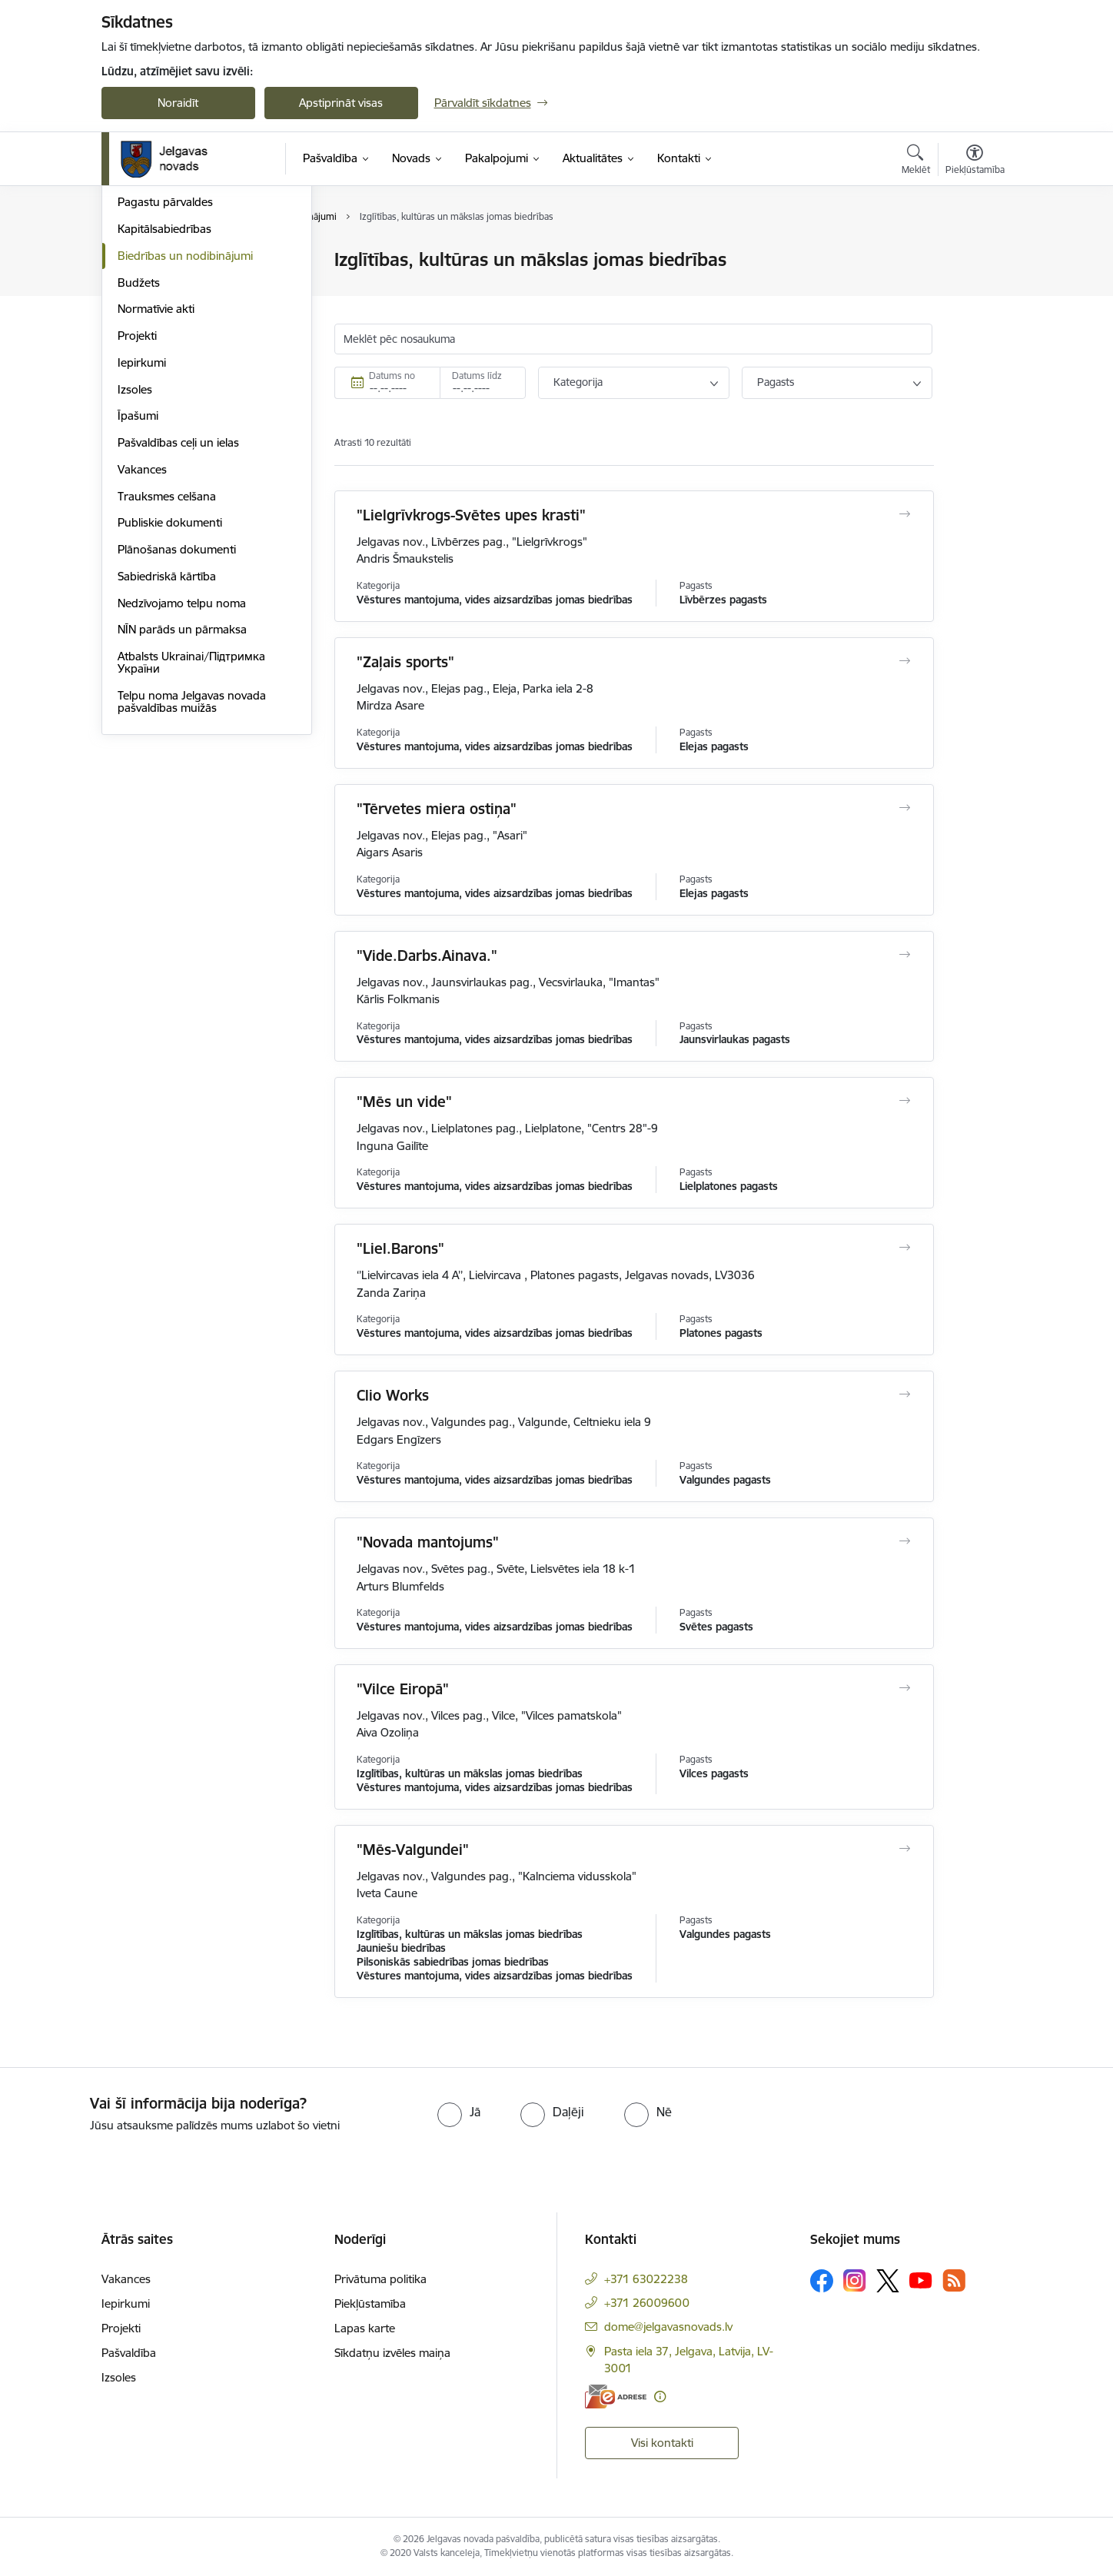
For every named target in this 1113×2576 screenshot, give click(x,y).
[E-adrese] (615, 2396)
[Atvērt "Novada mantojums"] (904, 1541)
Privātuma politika (380, 2279)
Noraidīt (178, 102)
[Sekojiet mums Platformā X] (887, 2280)
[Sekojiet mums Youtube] (920, 2280)
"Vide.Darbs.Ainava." (427, 955)
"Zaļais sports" (405, 662)
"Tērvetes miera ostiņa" (437, 808)
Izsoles (135, 554)
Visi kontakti (662, 2442)
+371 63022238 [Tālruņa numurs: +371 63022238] (646, 2279)
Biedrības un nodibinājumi (185, 421)
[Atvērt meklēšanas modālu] (916, 161)
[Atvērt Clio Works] (904, 1394)
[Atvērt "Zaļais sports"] (904, 661)
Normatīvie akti (156, 474)
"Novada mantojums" (428, 1542)
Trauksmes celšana (167, 661)
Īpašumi (138, 581)
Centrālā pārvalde (163, 314)
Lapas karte (364, 2328)
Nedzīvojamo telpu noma (182, 768)
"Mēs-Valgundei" (413, 1849)
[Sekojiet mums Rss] (953, 2280)
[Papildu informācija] (660, 2396)
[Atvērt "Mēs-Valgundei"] (904, 1849)
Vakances (142, 634)
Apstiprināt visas (341, 102)
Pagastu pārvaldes (165, 368)
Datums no (392, 375)
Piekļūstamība (370, 2303)
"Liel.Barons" (400, 1248)
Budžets (139, 447)
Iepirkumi (142, 527)
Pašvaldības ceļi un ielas (178, 607)
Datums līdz (477, 375)
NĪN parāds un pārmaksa (182, 795)
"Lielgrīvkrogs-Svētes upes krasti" (471, 515)
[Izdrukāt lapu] (974, 253)
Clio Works (393, 1395)
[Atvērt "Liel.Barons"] (904, 1248)
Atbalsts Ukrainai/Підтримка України (191, 827)
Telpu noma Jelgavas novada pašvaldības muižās (192, 866)
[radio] (458, 2111)
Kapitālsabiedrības (164, 394)
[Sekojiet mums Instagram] (854, 2280)
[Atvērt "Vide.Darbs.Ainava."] (904, 955)
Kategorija (578, 382)
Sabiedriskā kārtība (167, 741)
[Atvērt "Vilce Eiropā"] (904, 1688)
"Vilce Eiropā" (403, 1689)
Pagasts (775, 382)
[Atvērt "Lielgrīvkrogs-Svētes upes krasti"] (904, 514)
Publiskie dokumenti (170, 688)
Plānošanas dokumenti (177, 714)
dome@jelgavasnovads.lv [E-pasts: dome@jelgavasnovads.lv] (668, 2326)
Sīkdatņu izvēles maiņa (392, 2352)
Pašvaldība (128, 2352)
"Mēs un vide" (404, 1101)
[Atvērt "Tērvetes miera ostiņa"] (904, 808)
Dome (133, 261)
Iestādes (139, 341)
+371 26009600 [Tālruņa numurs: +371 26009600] (646, 2302)
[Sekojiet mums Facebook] (821, 2280)
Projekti (137, 501)
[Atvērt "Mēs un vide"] (904, 1101)
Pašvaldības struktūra (173, 287)
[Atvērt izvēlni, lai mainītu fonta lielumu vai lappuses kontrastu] (975, 161)
